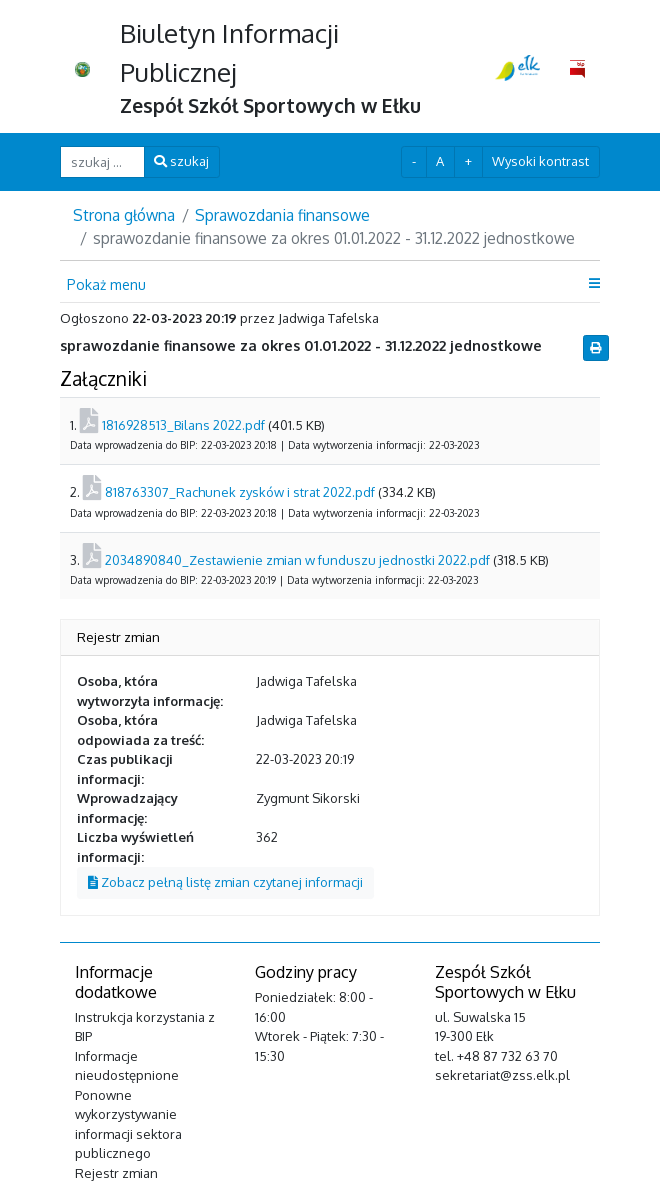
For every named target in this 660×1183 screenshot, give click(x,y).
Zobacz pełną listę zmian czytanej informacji (225, 882)
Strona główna (124, 215)
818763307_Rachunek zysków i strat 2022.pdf (240, 492)
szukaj (181, 161)
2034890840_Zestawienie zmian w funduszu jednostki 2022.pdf (297, 560)
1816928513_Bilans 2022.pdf (183, 425)
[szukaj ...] (102, 161)
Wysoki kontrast (540, 161)
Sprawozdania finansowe (282, 215)
